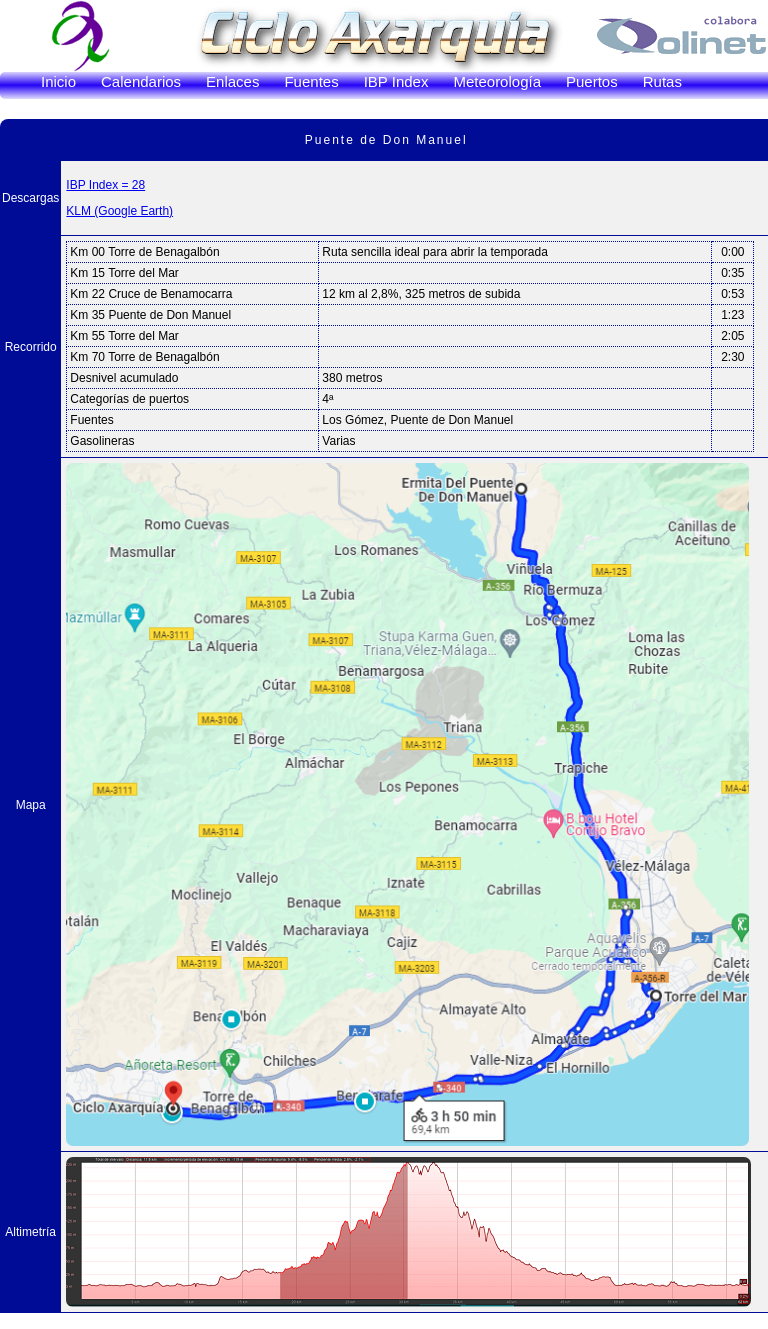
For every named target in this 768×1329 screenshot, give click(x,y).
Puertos (592, 81)
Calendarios (141, 81)
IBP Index (396, 81)
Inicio (58, 81)
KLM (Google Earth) (119, 211)
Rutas (662, 81)
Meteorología (497, 81)
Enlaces (232, 81)
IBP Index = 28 (105, 185)
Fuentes (311, 81)
